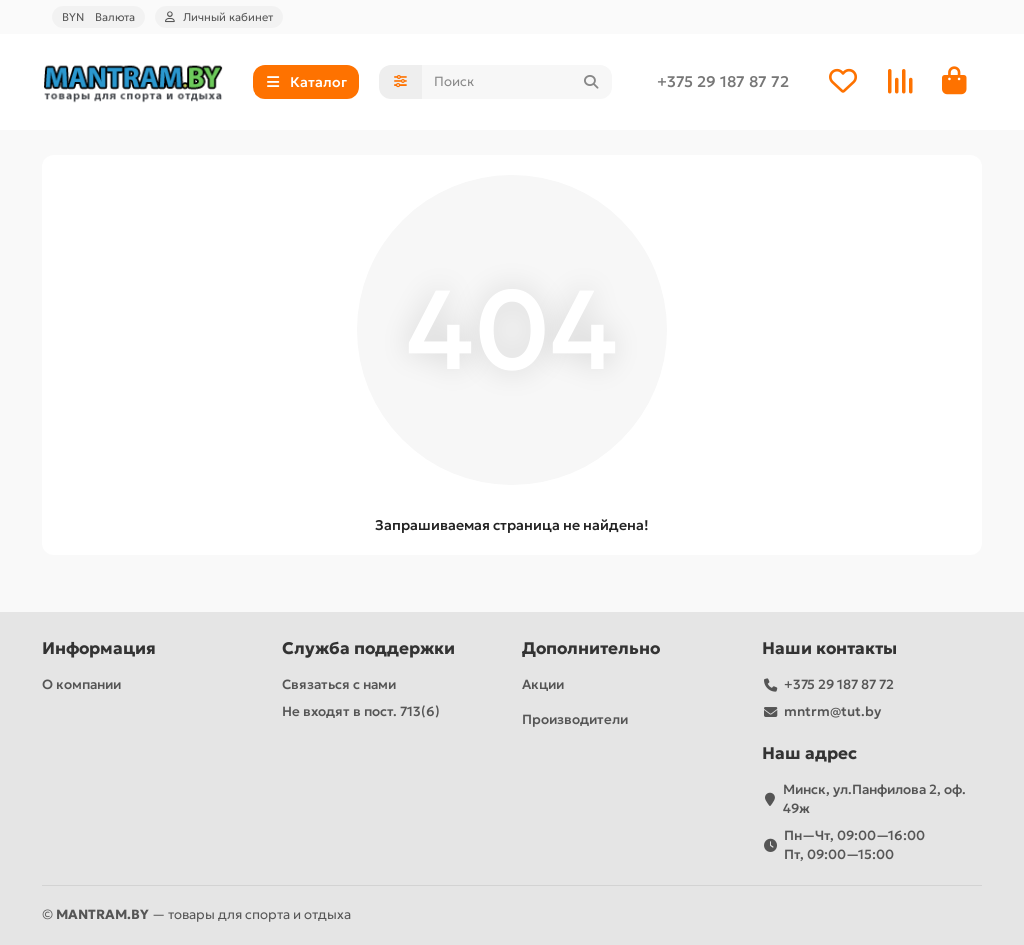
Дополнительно (591, 648)
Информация (99, 648)
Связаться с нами (339, 684)
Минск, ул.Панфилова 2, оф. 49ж (874, 799)
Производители (575, 719)
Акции (543, 684)
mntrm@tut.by (832, 711)
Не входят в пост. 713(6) (361, 711)
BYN (98, 17)
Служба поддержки (368, 648)
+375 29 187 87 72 (723, 82)
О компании (81, 684)
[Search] (517, 83)
